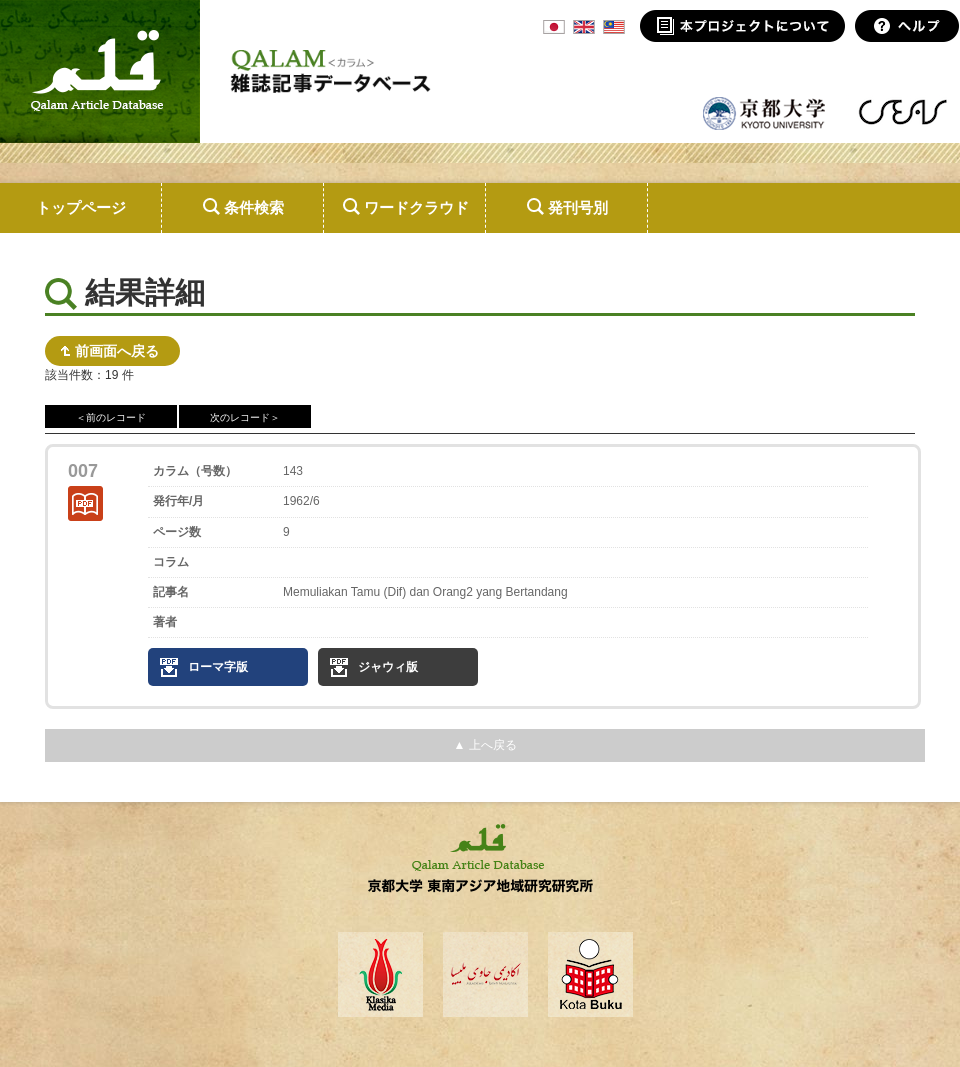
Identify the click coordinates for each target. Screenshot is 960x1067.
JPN (554, 27)
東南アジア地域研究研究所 (902, 112)
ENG (584, 27)
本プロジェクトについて (742, 26)
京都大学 (765, 112)
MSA (614, 27)
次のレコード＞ (245, 417)
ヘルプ (907, 26)
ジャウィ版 (388, 667)
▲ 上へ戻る (484, 745)
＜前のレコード (111, 417)
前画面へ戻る (117, 351)
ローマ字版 (218, 667)
